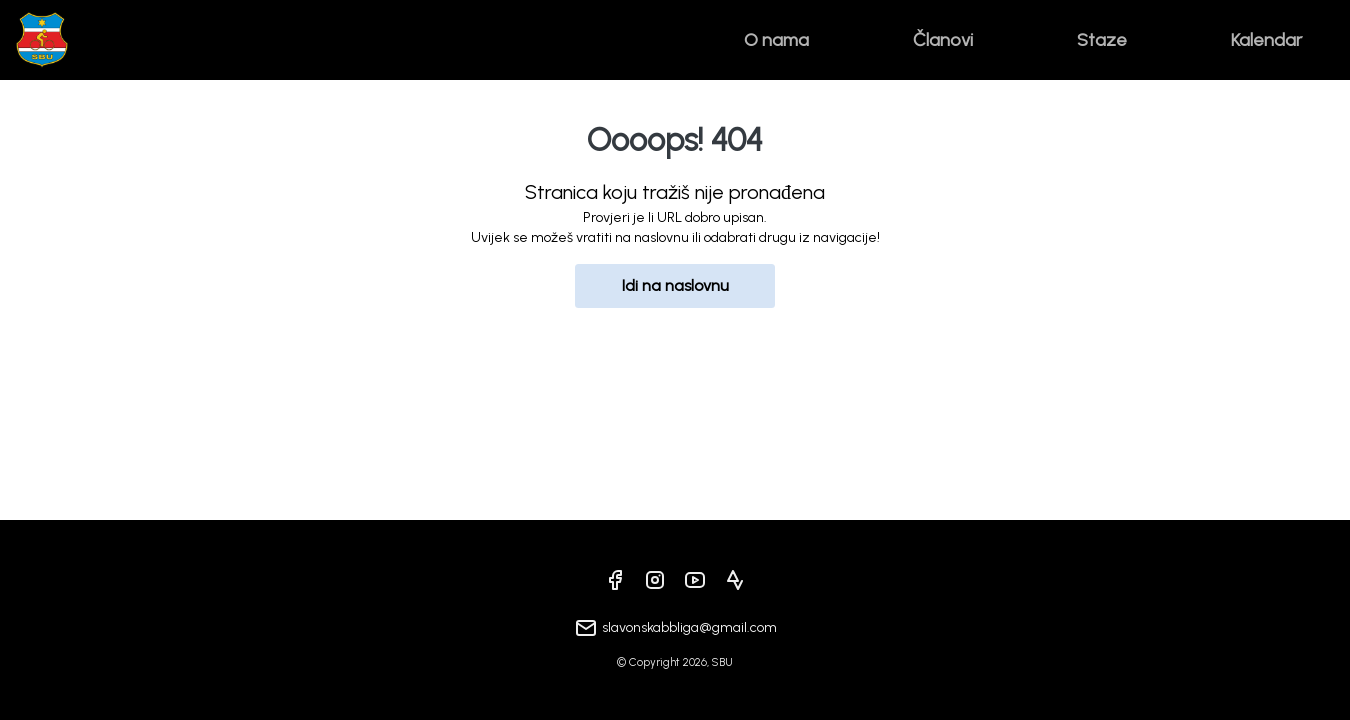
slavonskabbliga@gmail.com (689, 627)
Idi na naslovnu (675, 285)
